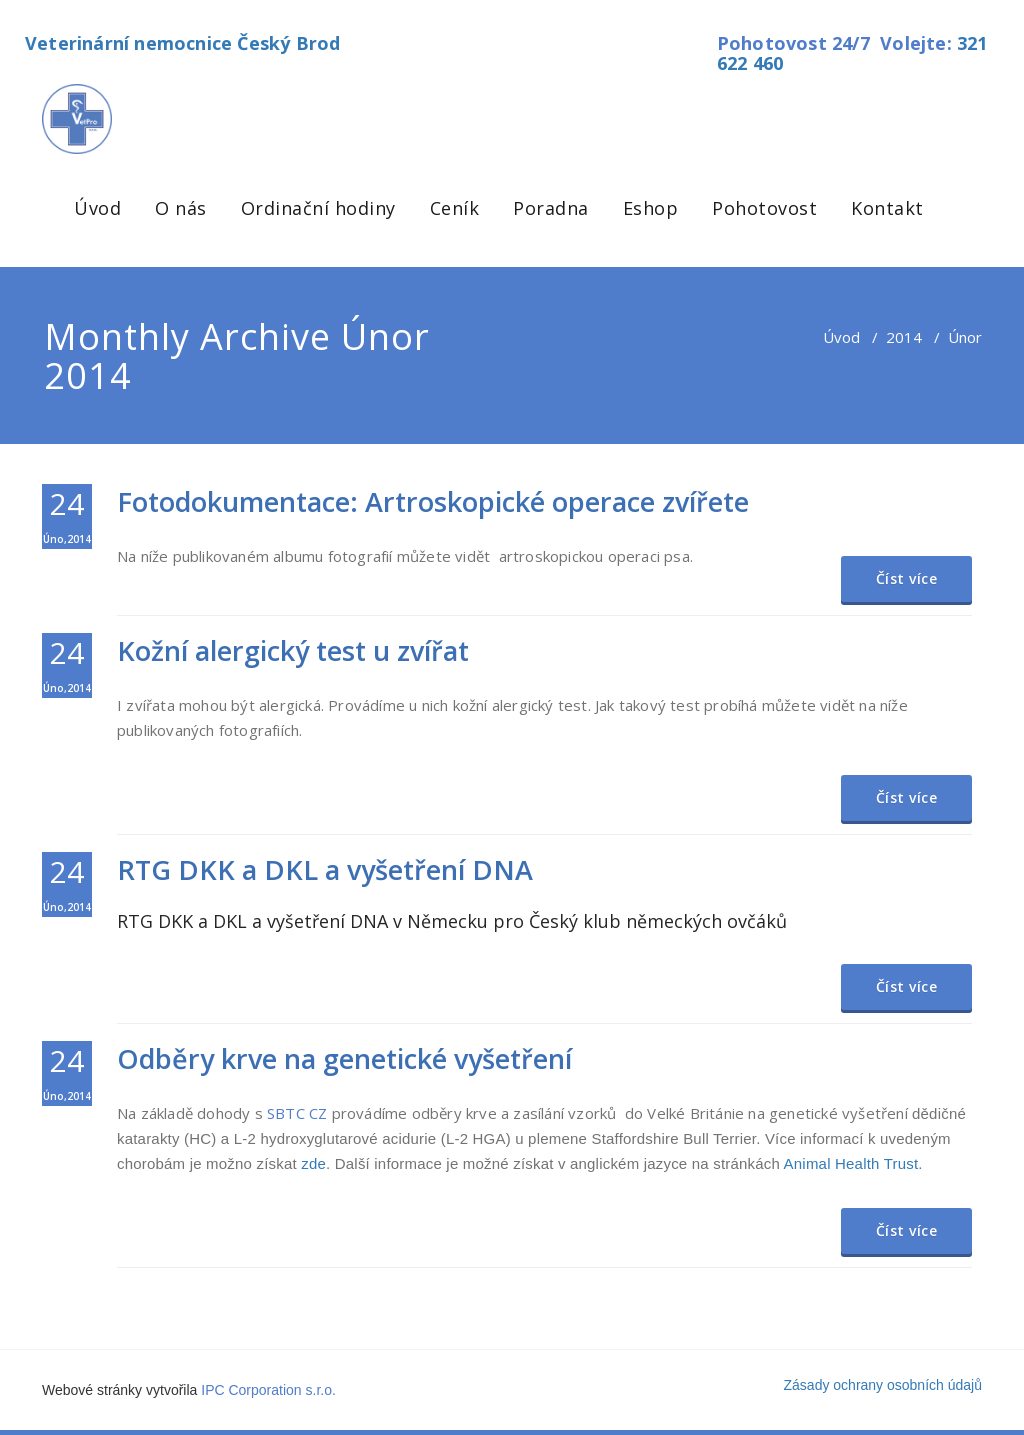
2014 (904, 337)
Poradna (551, 208)
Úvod (97, 208)
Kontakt (887, 208)
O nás (181, 208)
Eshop (651, 208)
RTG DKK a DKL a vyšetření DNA (325, 869)
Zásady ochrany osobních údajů (883, 1385)
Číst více (907, 578)
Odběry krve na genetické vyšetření (344, 1058)
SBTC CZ (297, 1113)
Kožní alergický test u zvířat (293, 650)
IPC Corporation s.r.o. (268, 1390)
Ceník (455, 208)
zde (313, 1163)
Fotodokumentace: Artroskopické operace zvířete (433, 501)
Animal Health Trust (851, 1163)
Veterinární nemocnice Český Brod (182, 43)
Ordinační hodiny (318, 208)
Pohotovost (764, 208)
